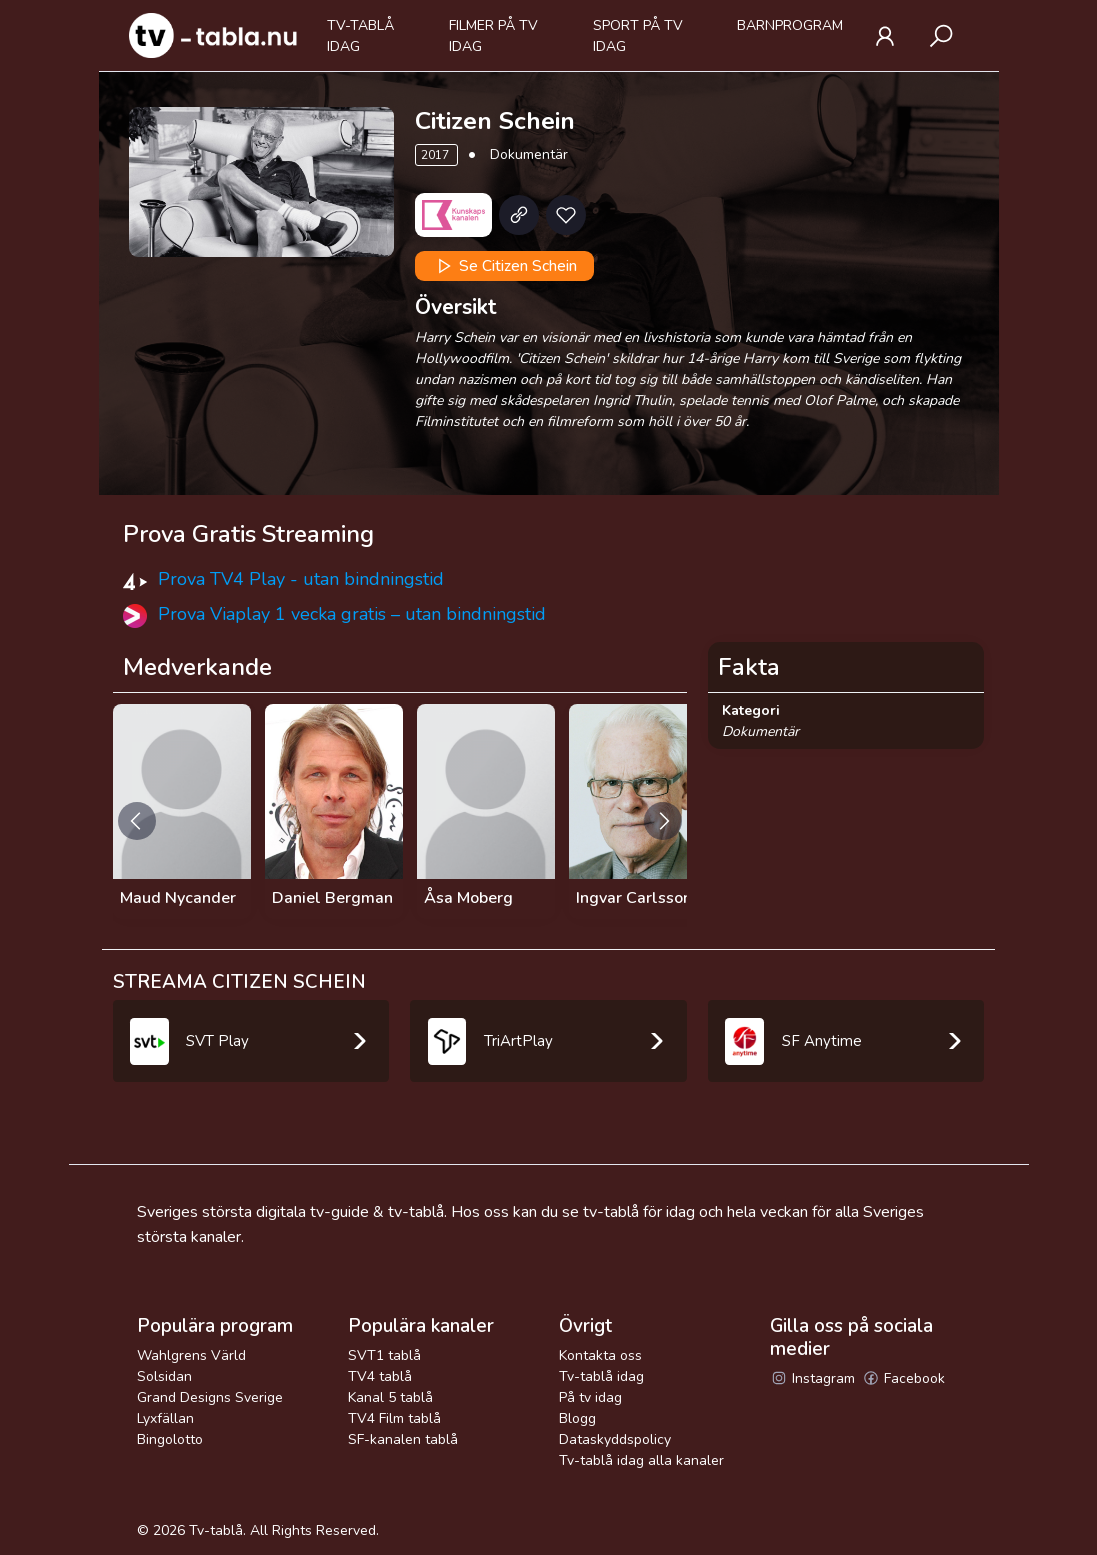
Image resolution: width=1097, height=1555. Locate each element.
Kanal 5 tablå (390, 1397)
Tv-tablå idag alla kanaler (641, 1460)
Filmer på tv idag (493, 36)
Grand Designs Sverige (210, 1397)
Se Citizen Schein (505, 266)
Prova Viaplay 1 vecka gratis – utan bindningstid (352, 614)
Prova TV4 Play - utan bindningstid (301, 579)
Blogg (577, 1418)
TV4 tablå (380, 1376)
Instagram (812, 1378)
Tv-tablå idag (360, 36)
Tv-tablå (216, 1530)
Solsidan (164, 1376)
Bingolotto (170, 1439)
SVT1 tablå (384, 1355)
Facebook (903, 1378)
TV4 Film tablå (394, 1418)
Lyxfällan (165, 1418)
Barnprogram (790, 25)
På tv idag (590, 1397)
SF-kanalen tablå (403, 1439)
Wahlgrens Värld (191, 1355)
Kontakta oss (600, 1355)
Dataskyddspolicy (615, 1439)
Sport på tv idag (638, 36)
